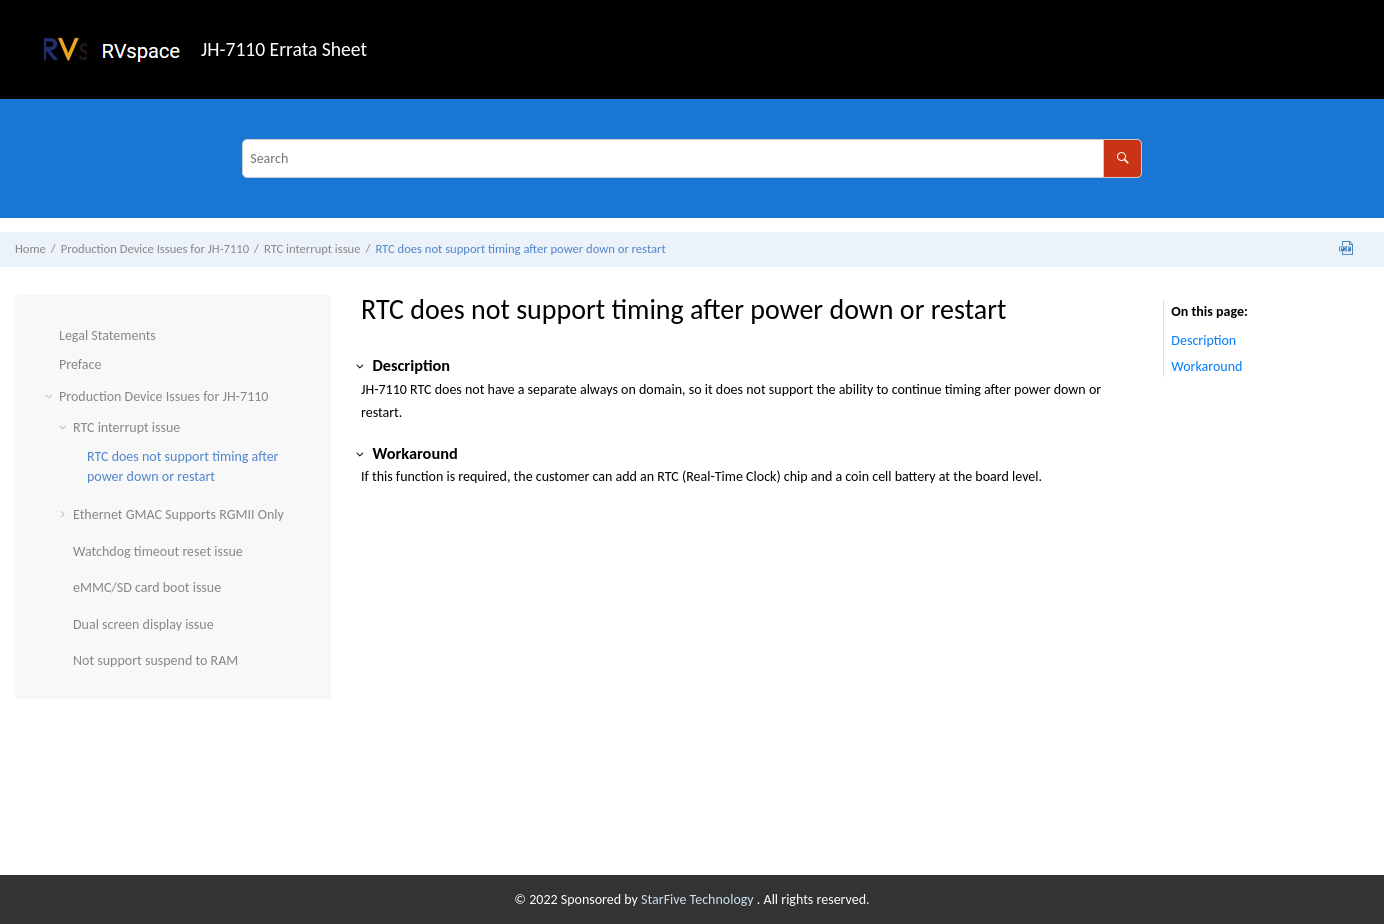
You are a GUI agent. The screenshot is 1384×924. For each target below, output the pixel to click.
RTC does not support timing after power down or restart (520, 248)
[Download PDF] (1346, 249)
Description (1203, 340)
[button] (51, 336)
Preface (80, 364)
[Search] (1122, 158)
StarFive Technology (699, 899)
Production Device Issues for (155, 248)
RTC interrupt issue (312, 248)
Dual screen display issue (143, 624)
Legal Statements (107, 335)
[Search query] (692, 158)
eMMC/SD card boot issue (147, 587)
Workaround (1206, 366)
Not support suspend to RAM (155, 660)
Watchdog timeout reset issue (158, 551)
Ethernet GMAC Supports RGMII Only (178, 514)
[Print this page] (1368, 254)
